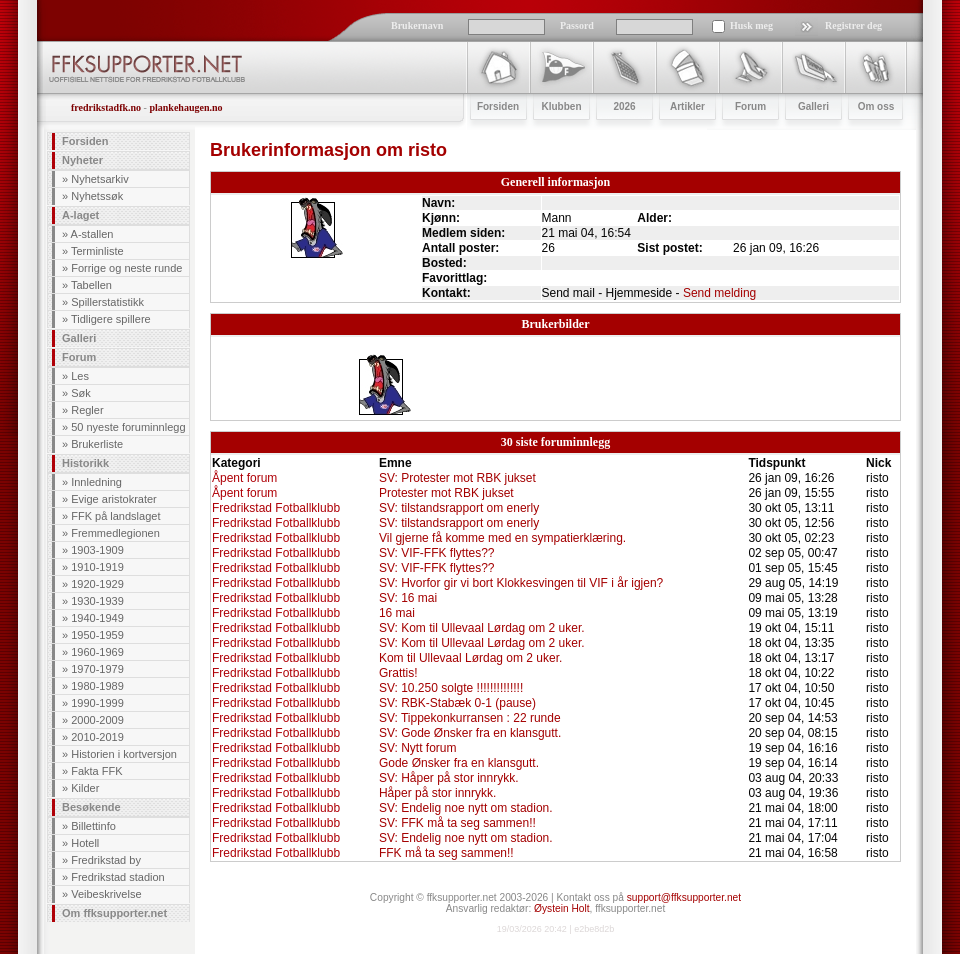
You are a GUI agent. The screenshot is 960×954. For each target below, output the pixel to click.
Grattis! (398, 673)
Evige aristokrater (114, 499)
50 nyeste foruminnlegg (128, 427)
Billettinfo (93, 826)
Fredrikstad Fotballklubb (276, 508)
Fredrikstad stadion (118, 877)
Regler (87, 410)
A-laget (80, 215)
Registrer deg (853, 25)
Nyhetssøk (97, 196)
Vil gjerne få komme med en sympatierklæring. (502, 538)
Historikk (85, 463)
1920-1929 (97, 584)
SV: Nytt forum (418, 748)
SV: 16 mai (408, 598)
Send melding (719, 293)
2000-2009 (97, 720)
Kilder (85, 788)
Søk (81, 393)
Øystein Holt (561, 908)
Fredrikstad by (106, 860)
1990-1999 (97, 703)
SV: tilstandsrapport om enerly (459, 508)
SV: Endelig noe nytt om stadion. (466, 808)
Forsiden (85, 141)
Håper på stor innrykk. (437, 793)
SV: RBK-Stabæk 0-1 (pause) (457, 703)
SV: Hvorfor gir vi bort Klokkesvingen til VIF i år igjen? (521, 583)
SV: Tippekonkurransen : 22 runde (470, 718)
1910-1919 (97, 567)
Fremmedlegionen (115, 533)
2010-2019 (97, 737)
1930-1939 (97, 601)
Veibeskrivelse (106, 894)
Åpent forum (244, 478)
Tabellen (91, 285)
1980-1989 (97, 686)
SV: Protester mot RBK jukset (457, 478)
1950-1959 (97, 635)
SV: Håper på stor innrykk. (449, 778)
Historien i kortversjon (124, 754)
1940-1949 (97, 618)
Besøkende (91, 807)
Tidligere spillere (111, 319)
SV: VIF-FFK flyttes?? (437, 553)
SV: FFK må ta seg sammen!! (457, 823)
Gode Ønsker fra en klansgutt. (459, 763)
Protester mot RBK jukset (446, 493)
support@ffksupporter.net (684, 897)
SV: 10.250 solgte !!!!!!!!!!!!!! (451, 688)
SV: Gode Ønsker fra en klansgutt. (470, 733)
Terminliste (97, 251)
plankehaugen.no (185, 107)
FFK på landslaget (115, 516)
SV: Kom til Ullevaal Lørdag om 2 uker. (482, 628)
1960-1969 (97, 652)
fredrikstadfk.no (106, 107)
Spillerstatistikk (107, 302)
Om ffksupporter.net (114, 913)
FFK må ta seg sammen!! (446, 853)
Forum (79, 357)
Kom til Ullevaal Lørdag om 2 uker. (470, 658)
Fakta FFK (96, 771)
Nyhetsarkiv (99, 179)
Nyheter (82, 160)
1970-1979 (97, 669)
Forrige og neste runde (126, 268)
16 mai (397, 613)
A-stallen (92, 234)
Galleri (79, 338)
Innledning (96, 482)
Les (80, 376)
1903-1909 (97, 550)
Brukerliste (97, 444)
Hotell (85, 843)
